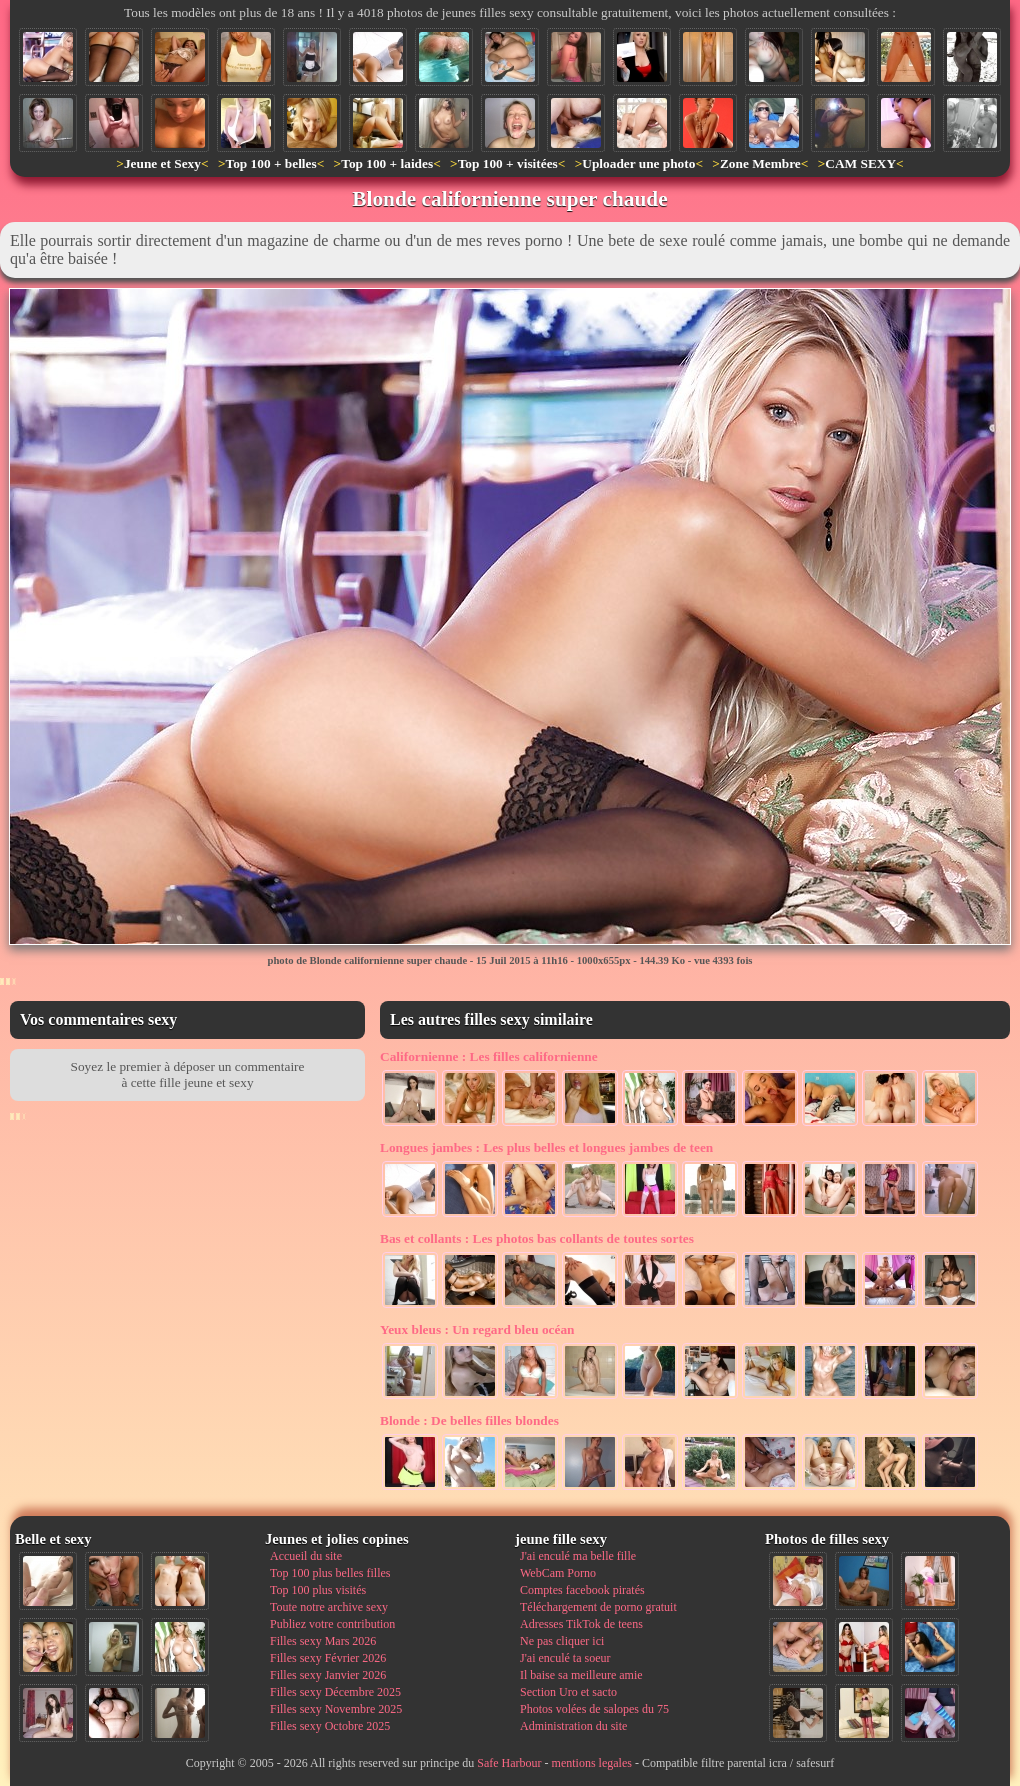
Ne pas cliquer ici (562, 1641)
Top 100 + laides (387, 163)
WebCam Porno (558, 1573)
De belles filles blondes (469, 1420)
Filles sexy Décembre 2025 (335, 1692)
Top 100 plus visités (318, 1590)
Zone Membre (760, 163)
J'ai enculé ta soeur (565, 1658)
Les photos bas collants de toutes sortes (537, 1238)
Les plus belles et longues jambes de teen (546, 1147)
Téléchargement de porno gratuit (598, 1607)
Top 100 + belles (270, 163)
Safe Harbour (509, 1763)
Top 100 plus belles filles (330, 1573)
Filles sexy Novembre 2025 (336, 1709)
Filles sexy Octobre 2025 (330, 1726)
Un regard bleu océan (477, 1329)
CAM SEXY (860, 163)
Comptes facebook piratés (582, 1590)
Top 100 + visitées (508, 163)
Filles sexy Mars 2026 (323, 1641)
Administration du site (573, 1726)
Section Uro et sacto (568, 1692)
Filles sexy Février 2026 (328, 1658)
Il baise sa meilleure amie (581, 1675)
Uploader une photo (638, 163)
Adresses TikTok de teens (581, 1624)
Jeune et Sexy (162, 163)
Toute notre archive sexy (329, 1607)
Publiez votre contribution (332, 1624)
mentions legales (592, 1763)
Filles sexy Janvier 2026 (328, 1675)
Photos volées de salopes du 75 (594, 1709)
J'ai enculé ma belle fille (578, 1556)
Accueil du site (306, 1556)
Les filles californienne (489, 1056)
